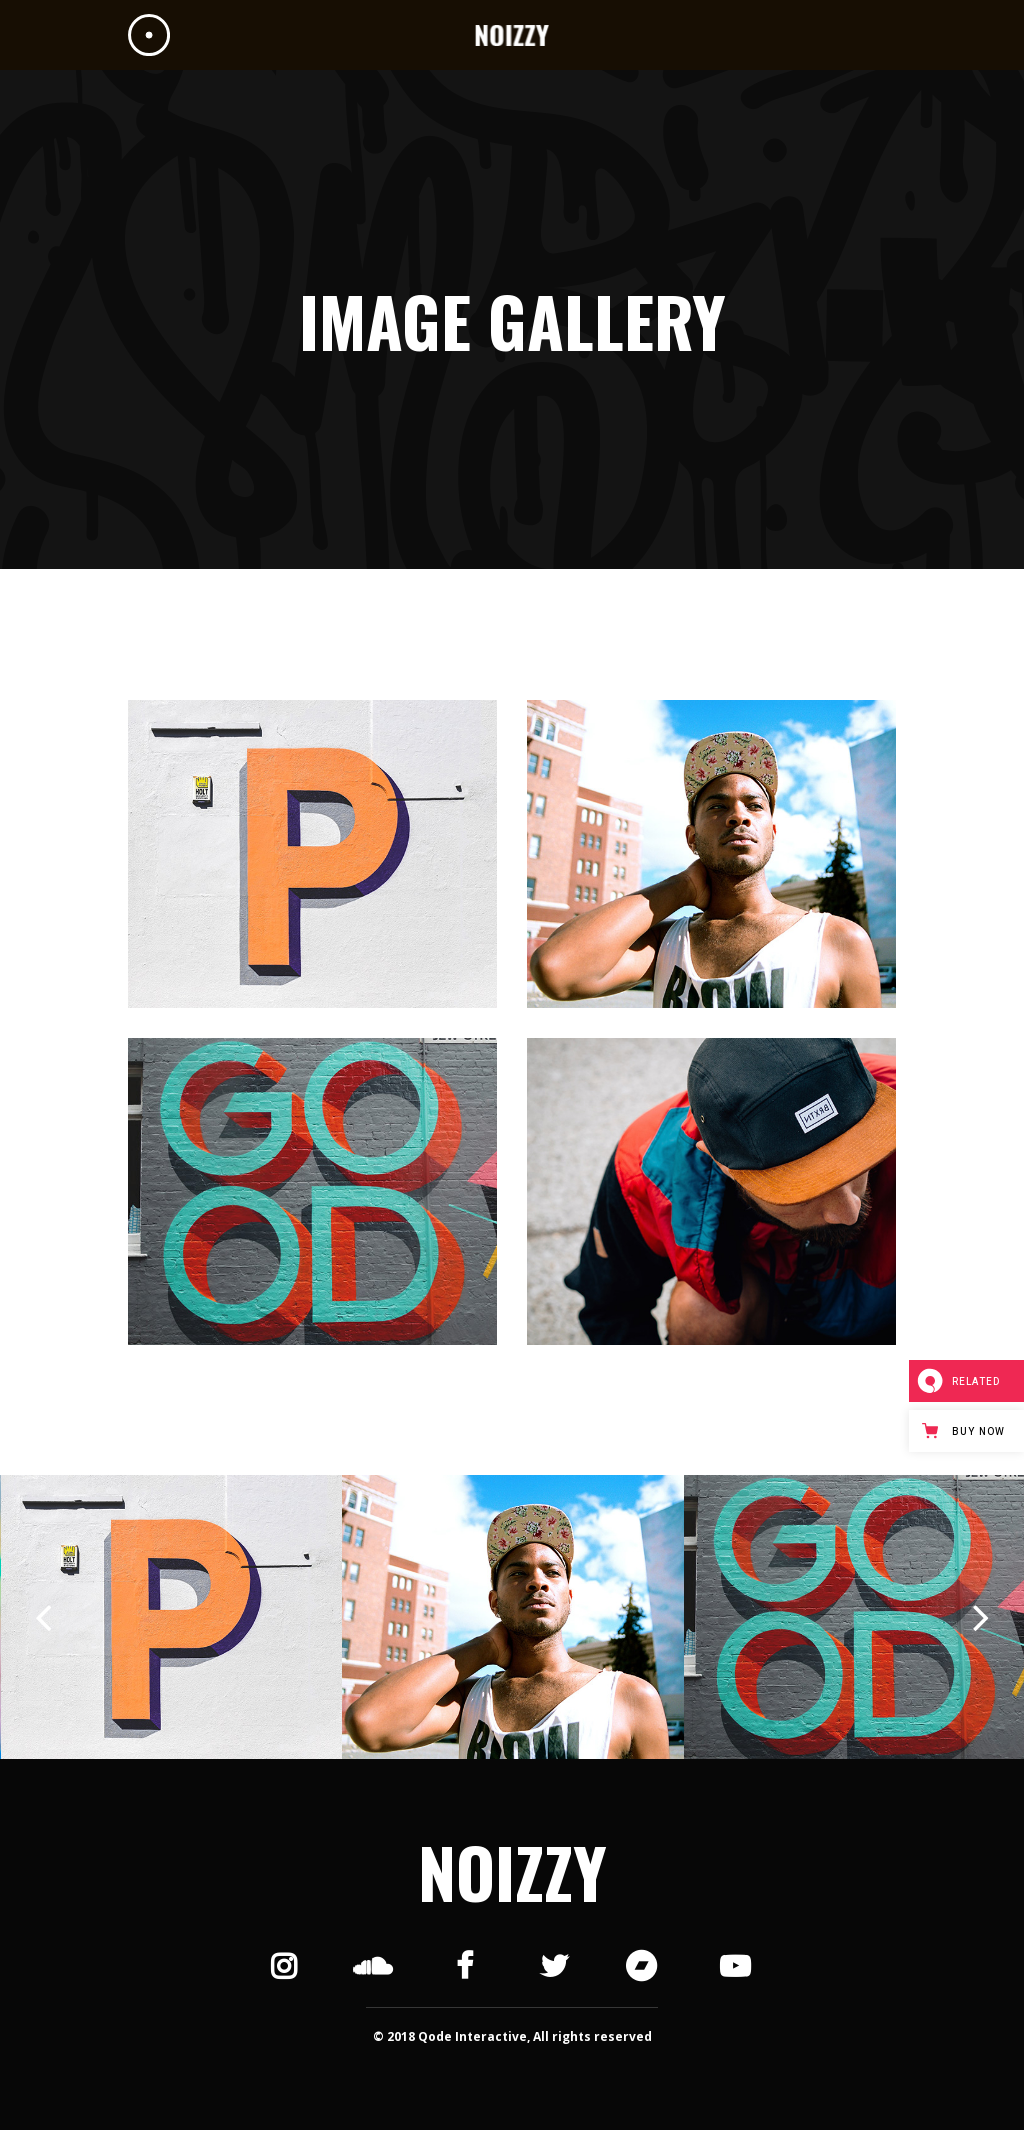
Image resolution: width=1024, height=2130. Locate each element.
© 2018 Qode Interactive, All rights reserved (512, 2036)
